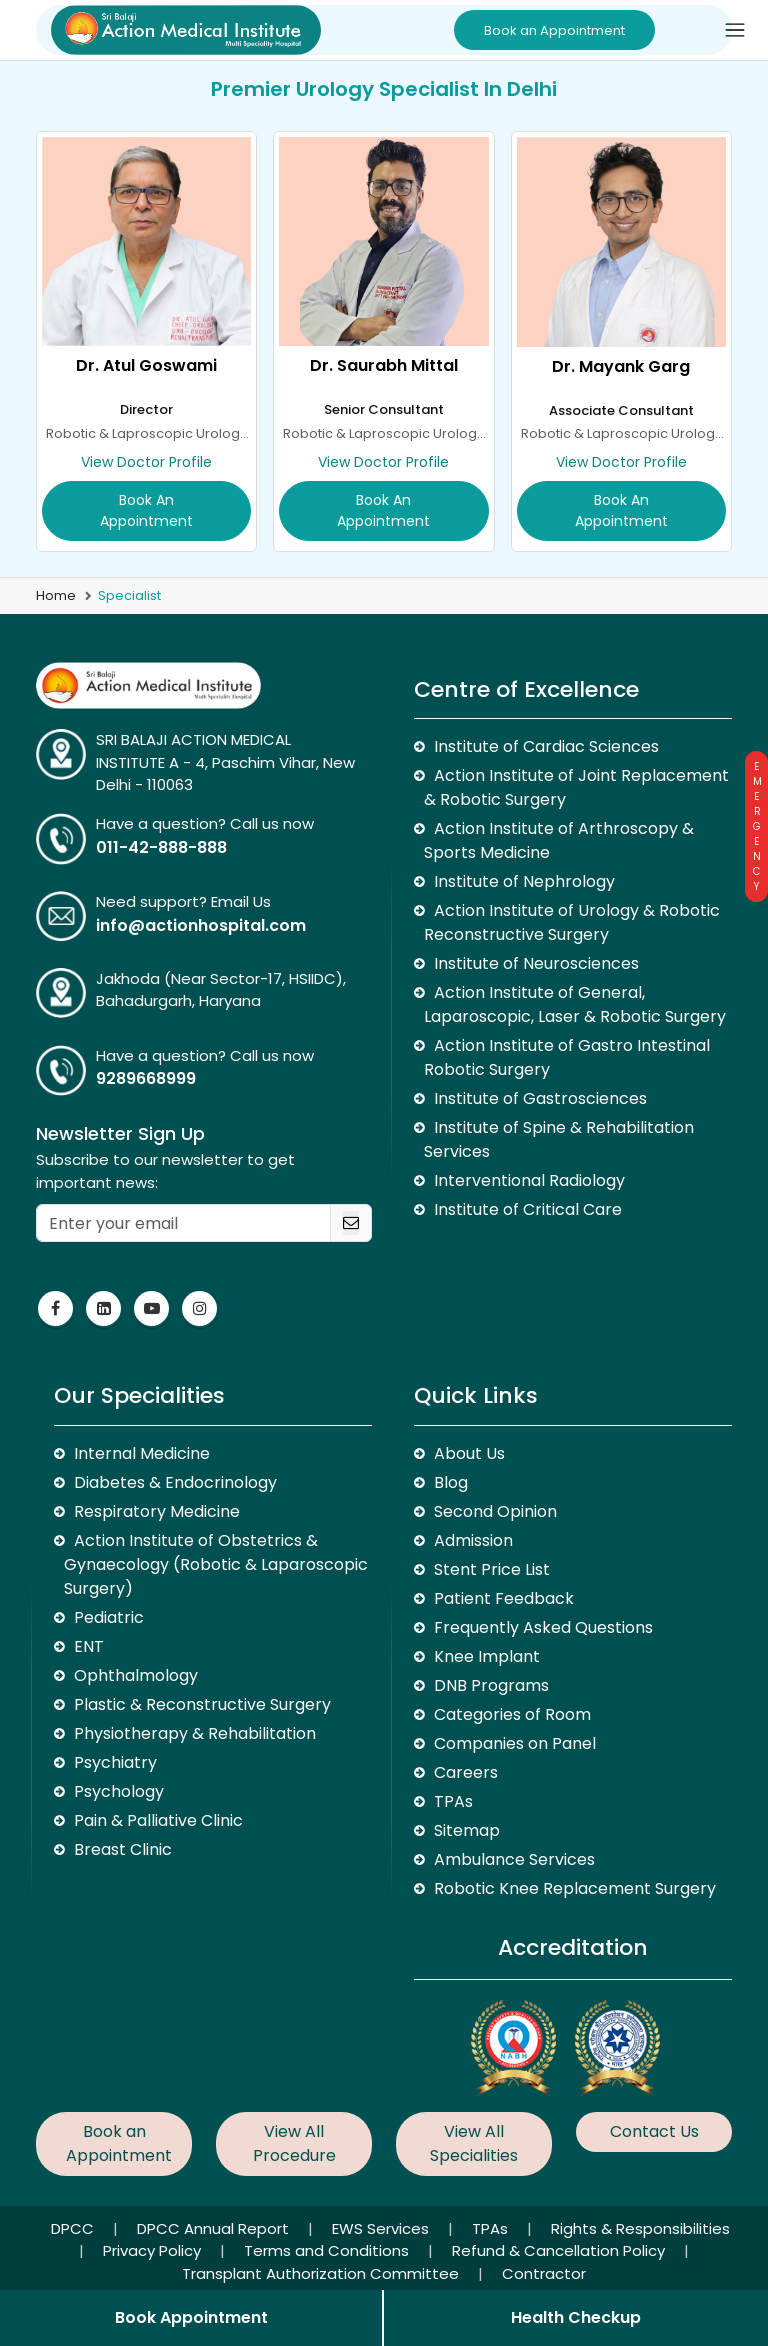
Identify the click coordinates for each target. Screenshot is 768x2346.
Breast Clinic (123, 1849)
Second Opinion (495, 1511)
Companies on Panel (515, 1743)
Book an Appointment (554, 30)
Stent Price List (492, 1569)
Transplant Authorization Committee (322, 2273)
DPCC (74, 2228)
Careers (466, 1772)
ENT (89, 1646)
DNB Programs (491, 1685)
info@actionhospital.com (201, 925)
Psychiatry (115, 1762)
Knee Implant (487, 1656)
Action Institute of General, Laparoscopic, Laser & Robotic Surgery (575, 1004)
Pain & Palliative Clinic (158, 1820)
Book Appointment (191, 2317)
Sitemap (467, 1830)
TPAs (453, 1801)
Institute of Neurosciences (536, 963)
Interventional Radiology (529, 1180)
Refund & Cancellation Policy (560, 2250)
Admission (473, 1540)
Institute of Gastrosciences (540, 1098)
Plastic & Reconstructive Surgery (202, 1704)
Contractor (544, 2273)
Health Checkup (576, 2317)
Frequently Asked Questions (543, 1627)
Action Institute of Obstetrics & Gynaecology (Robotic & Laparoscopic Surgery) (216, 1564)
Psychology (119, 1791)
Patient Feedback (504, 1598)
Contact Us (654, 2131)
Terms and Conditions (328, 2250)
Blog (451, 1482)
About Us (469, 1453)
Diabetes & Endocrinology (175, 1482)
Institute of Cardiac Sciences (546, 746)
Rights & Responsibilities (640, 2228)
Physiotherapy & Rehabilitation (195, 1733)
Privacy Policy (154, 2250)
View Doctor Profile (146, 462)
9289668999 (146, 1078)
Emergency (756, 826)
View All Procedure (294, 2143)
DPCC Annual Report (215, 2228)
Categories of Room (512, 1714)
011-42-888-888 (161, 847)
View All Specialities (474, 2143)
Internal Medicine (142, 1453)
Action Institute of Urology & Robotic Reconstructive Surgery (572, 922)
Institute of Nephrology (524, 881)
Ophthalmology (136, 1675)
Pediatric (109, 1617)
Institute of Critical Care (528, 1209)
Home (56, 595)
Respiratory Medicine (157, 1511)
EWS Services (382, 2228)
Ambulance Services (514, 1859)
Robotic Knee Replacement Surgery (575, 1888)
